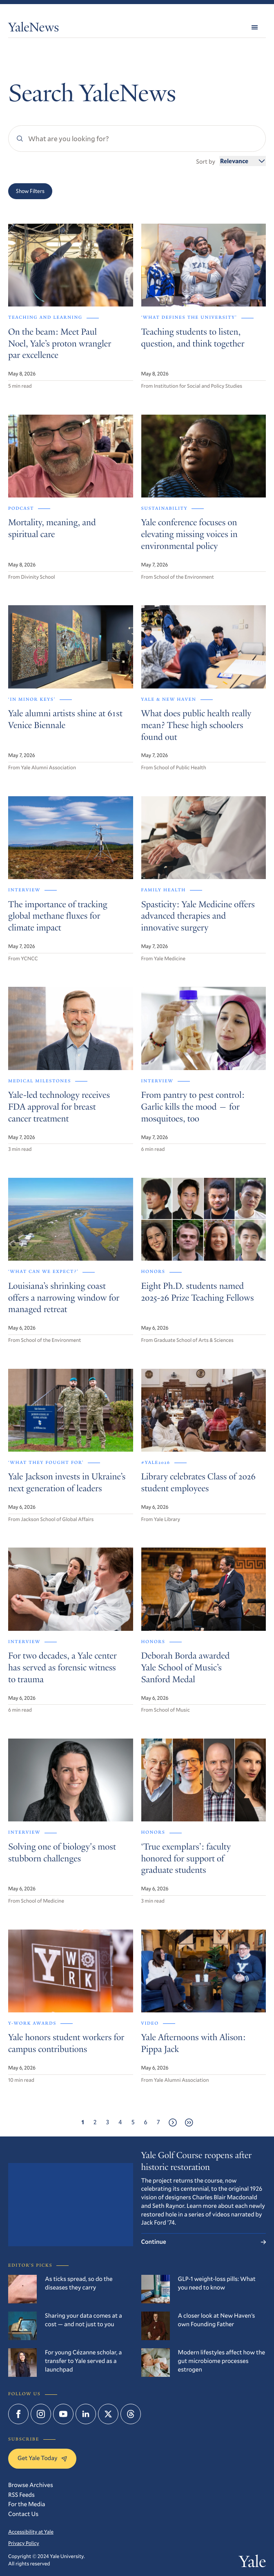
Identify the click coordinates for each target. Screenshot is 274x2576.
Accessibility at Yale (30, 2532)
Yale (252, 2563)
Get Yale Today (42, 2458)
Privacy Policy (23, 2543)
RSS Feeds (21, 2495)
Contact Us (23, 2514)
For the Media (26, 2504)
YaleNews (33, 28)
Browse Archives (30, 2485)
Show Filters (30, 191)
